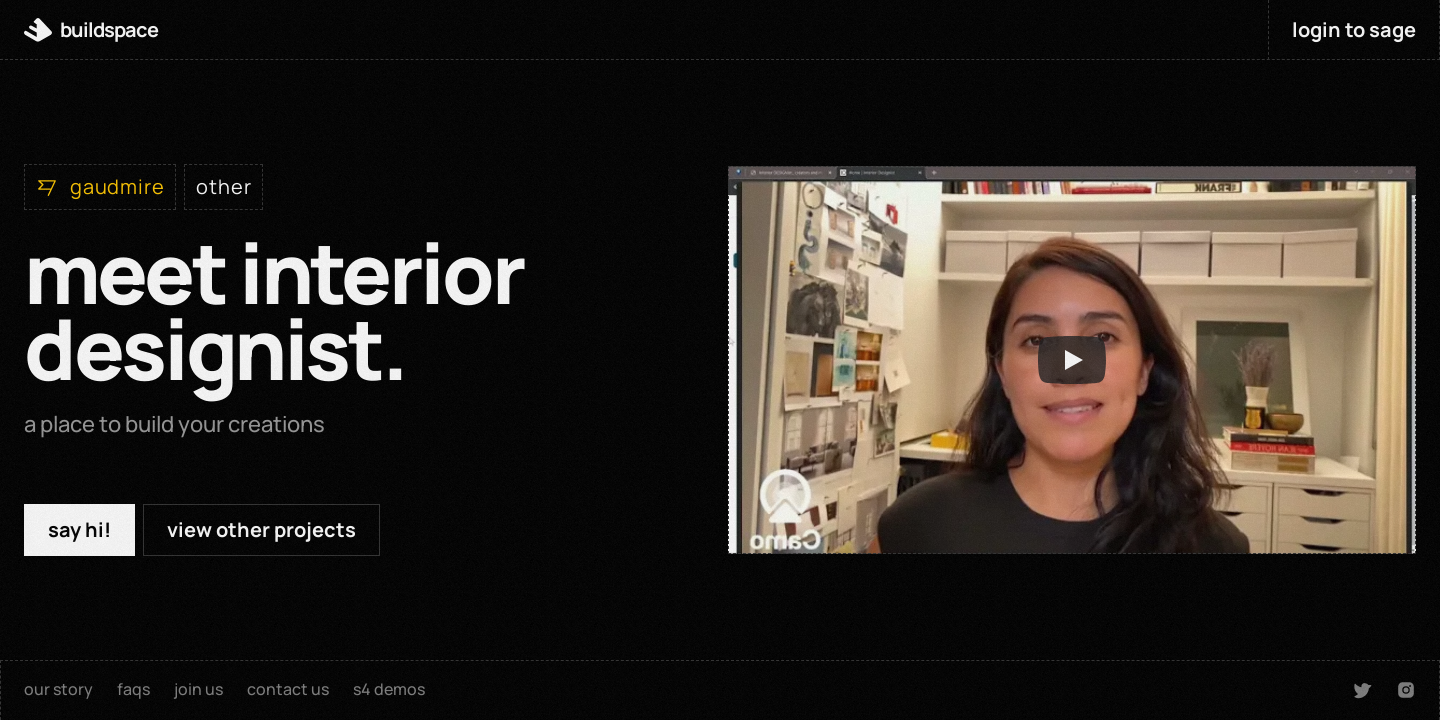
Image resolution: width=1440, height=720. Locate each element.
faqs (133, 689)
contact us (288, 689)
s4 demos (389, 689)
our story (58, 689)
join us (198, 689)
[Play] (1072, 360)
